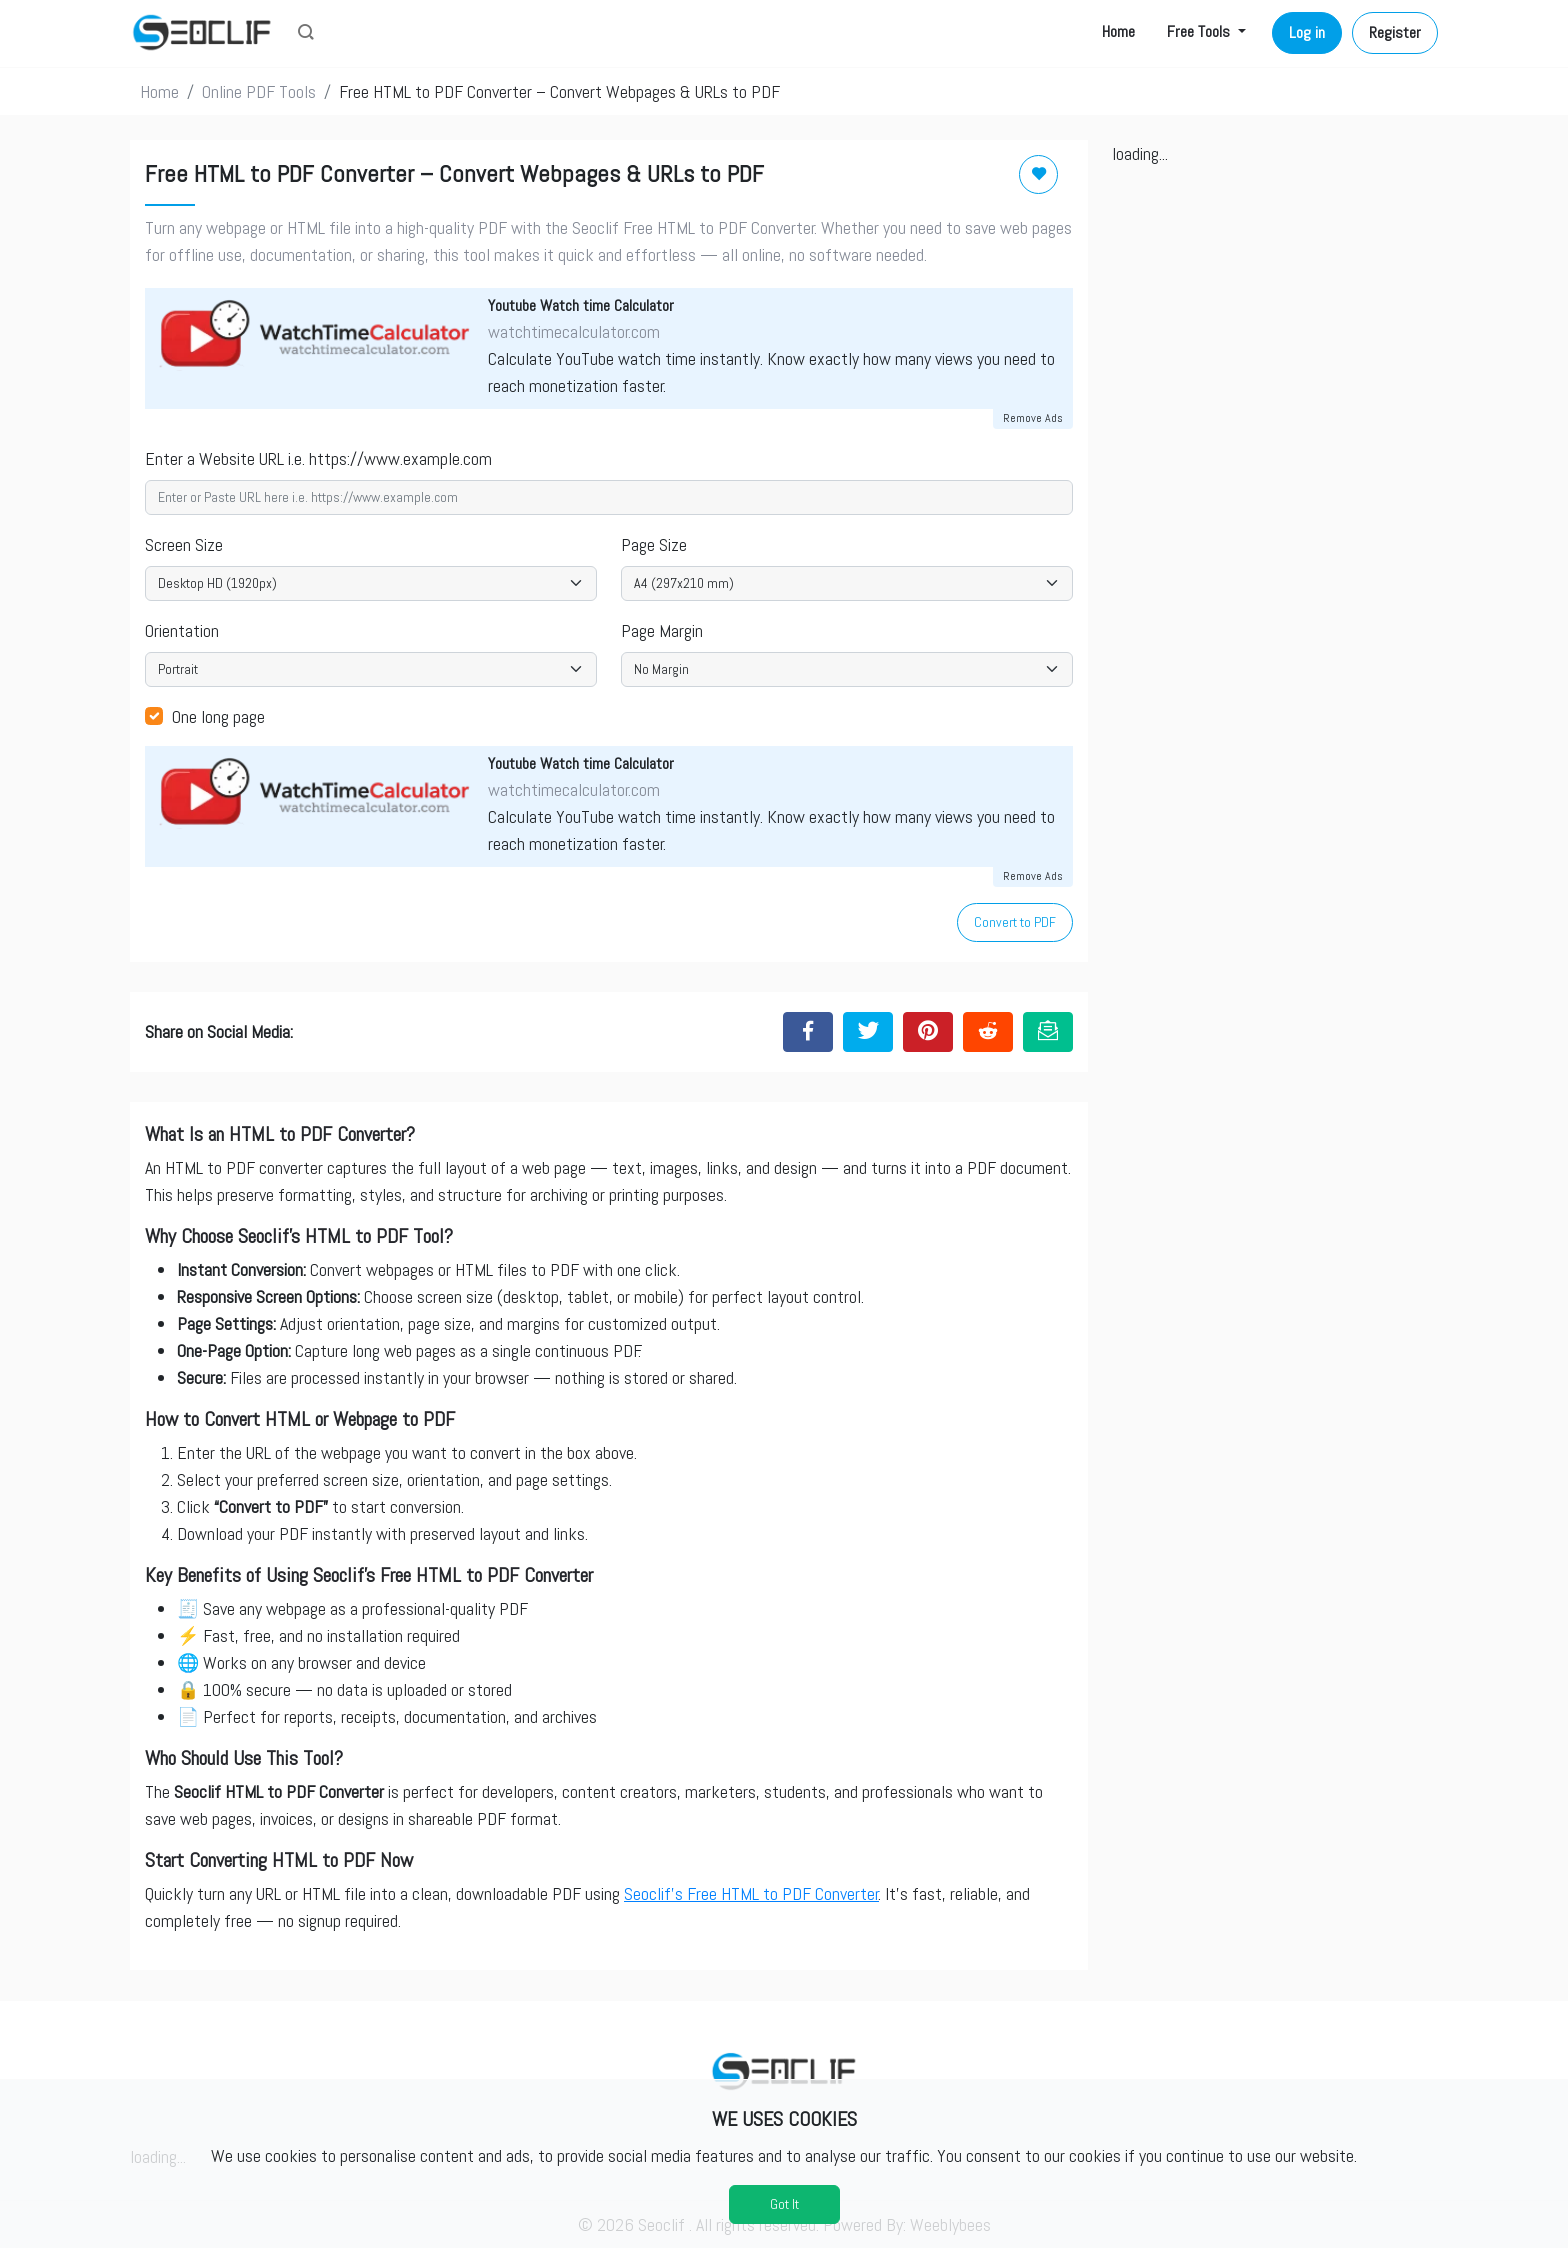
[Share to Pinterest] (928, 1032)
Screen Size (184, 544)
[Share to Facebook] (808, 1032)
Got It (784, 2204)
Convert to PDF (1015, 922)
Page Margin (662, 630)
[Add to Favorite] (1038, 174)
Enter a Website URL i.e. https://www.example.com (318, 458)
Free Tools (1200, 31)
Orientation (182, 630)
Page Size (654, 544)
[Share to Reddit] (988, 1032)
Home (1118, 31)
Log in (1307, 32)
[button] (306, 34)
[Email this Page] (1048, 1032)
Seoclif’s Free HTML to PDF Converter (751, 1893)
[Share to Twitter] (868, 1032)
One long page (218, 716)
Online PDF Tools (259, 91)
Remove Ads (1033, 418)
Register (1395, 32)
